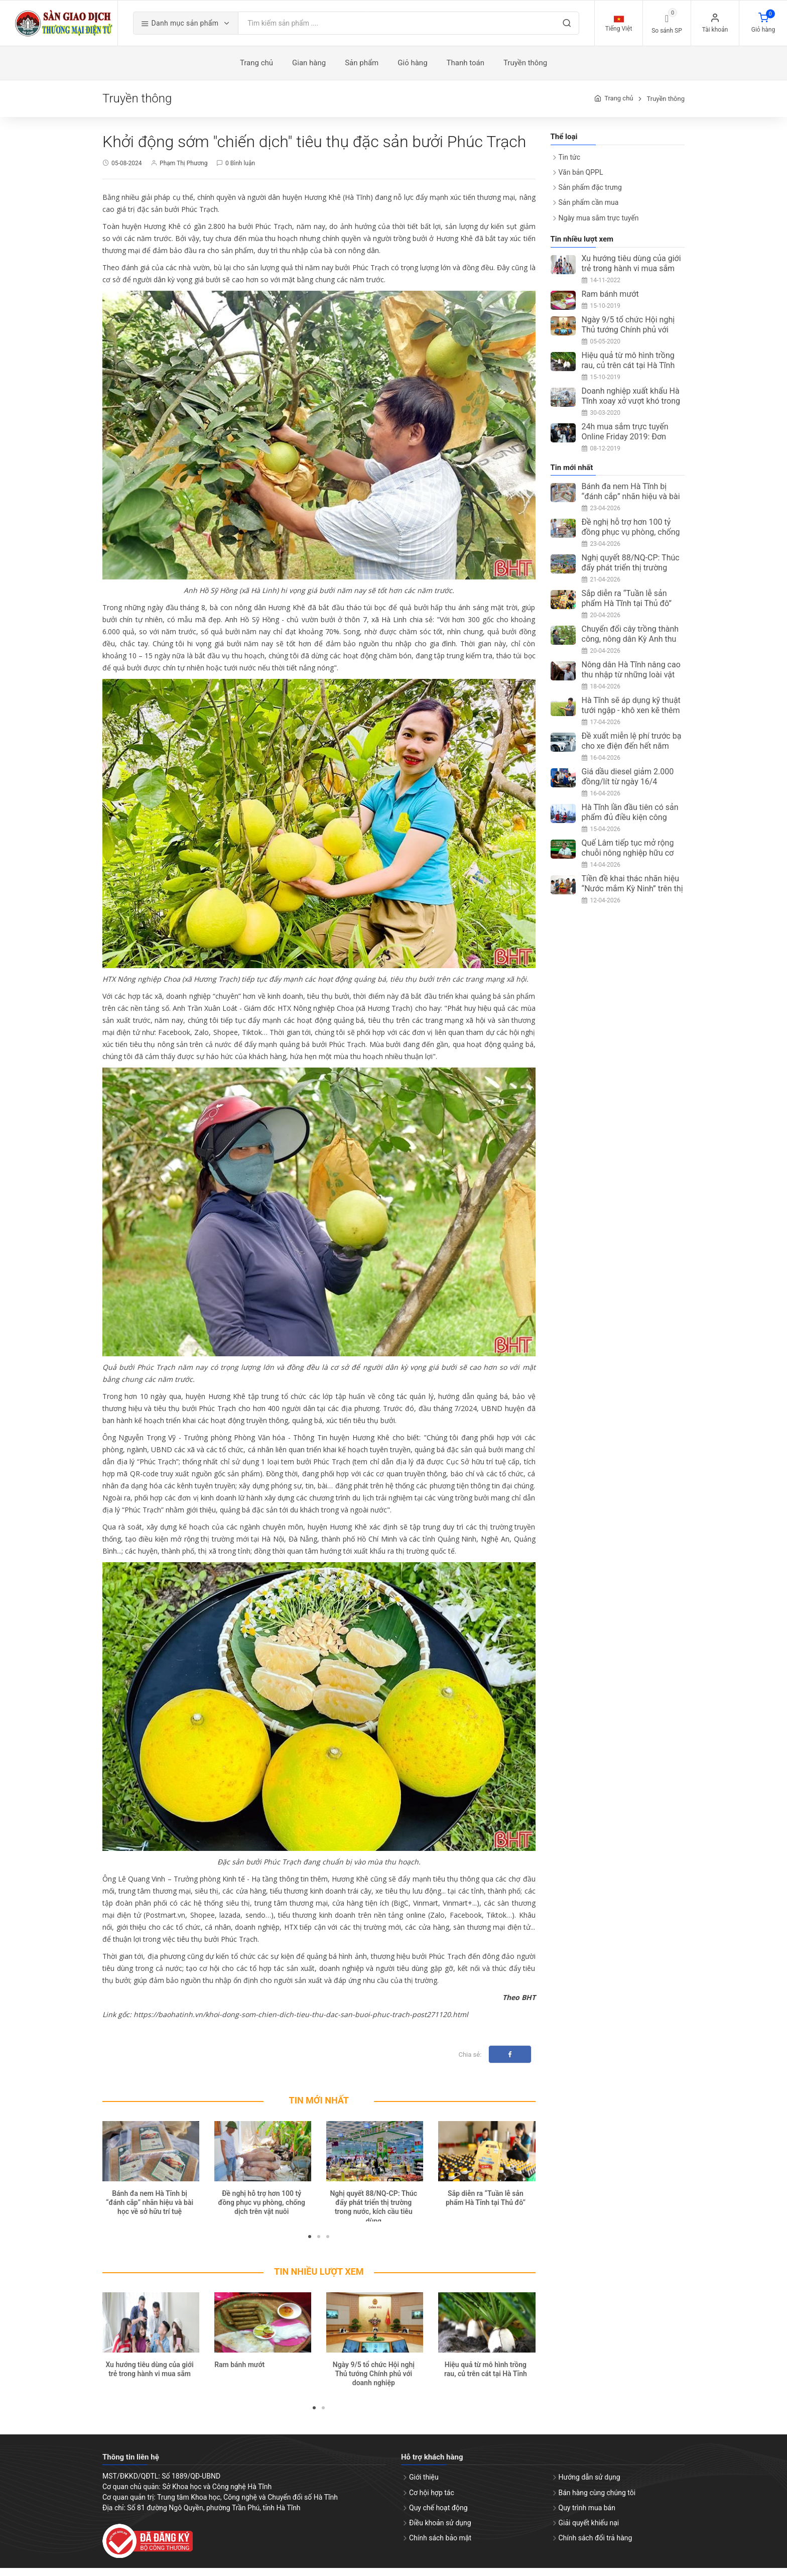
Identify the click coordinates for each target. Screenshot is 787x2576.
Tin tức (570, 165)
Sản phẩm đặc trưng (590, 195)
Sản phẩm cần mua (589, 210)
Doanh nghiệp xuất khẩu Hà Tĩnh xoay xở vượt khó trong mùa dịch (631, 408)
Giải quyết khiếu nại (589, 2530)
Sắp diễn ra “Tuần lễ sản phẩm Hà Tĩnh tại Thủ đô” (627, 606)
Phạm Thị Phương (183, 170)
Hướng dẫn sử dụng (589, 2485)
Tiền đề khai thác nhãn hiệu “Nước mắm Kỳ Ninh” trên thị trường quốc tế (632, 896)
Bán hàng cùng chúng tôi (597, 2500)
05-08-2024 (126, 170)
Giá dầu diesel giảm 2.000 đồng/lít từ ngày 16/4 (628, 784)
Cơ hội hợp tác (431, 2500)
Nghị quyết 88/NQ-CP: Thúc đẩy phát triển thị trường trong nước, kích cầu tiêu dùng (631, 581)
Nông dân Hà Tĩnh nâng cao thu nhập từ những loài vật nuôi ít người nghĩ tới (631, 682)
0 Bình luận (240, 170)
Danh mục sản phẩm (208, 27)
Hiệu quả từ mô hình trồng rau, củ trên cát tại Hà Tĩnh (628, 368)
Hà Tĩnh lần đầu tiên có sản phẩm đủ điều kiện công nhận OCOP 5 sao (630, 825)
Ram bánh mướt (239, 2372)
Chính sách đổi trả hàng (595, 2546)
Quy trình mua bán (587, 2515)
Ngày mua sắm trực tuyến (599, 225)
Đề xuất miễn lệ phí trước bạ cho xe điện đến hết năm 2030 (632, 754)
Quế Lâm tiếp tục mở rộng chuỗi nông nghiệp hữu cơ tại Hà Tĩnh (628, 861)
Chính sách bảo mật (440, 2546)
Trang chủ (618, 106)
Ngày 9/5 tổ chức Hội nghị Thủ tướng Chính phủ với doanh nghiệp (374, 2381)
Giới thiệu (424, 2485)
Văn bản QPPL (581, 180)
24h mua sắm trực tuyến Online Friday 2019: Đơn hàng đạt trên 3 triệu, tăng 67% (627, 449)
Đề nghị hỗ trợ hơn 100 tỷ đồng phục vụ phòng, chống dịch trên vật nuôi (261, 2210)
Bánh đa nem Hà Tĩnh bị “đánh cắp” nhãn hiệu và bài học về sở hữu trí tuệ (149, 2210)
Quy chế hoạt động (438, 2515)
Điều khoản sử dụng (440, 2530)
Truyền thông (665, 106)
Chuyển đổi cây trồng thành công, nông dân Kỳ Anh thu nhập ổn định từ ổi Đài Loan (631, 647)
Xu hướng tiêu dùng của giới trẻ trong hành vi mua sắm (631, 271)
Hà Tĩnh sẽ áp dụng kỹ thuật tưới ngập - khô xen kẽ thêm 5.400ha (631, 718)
